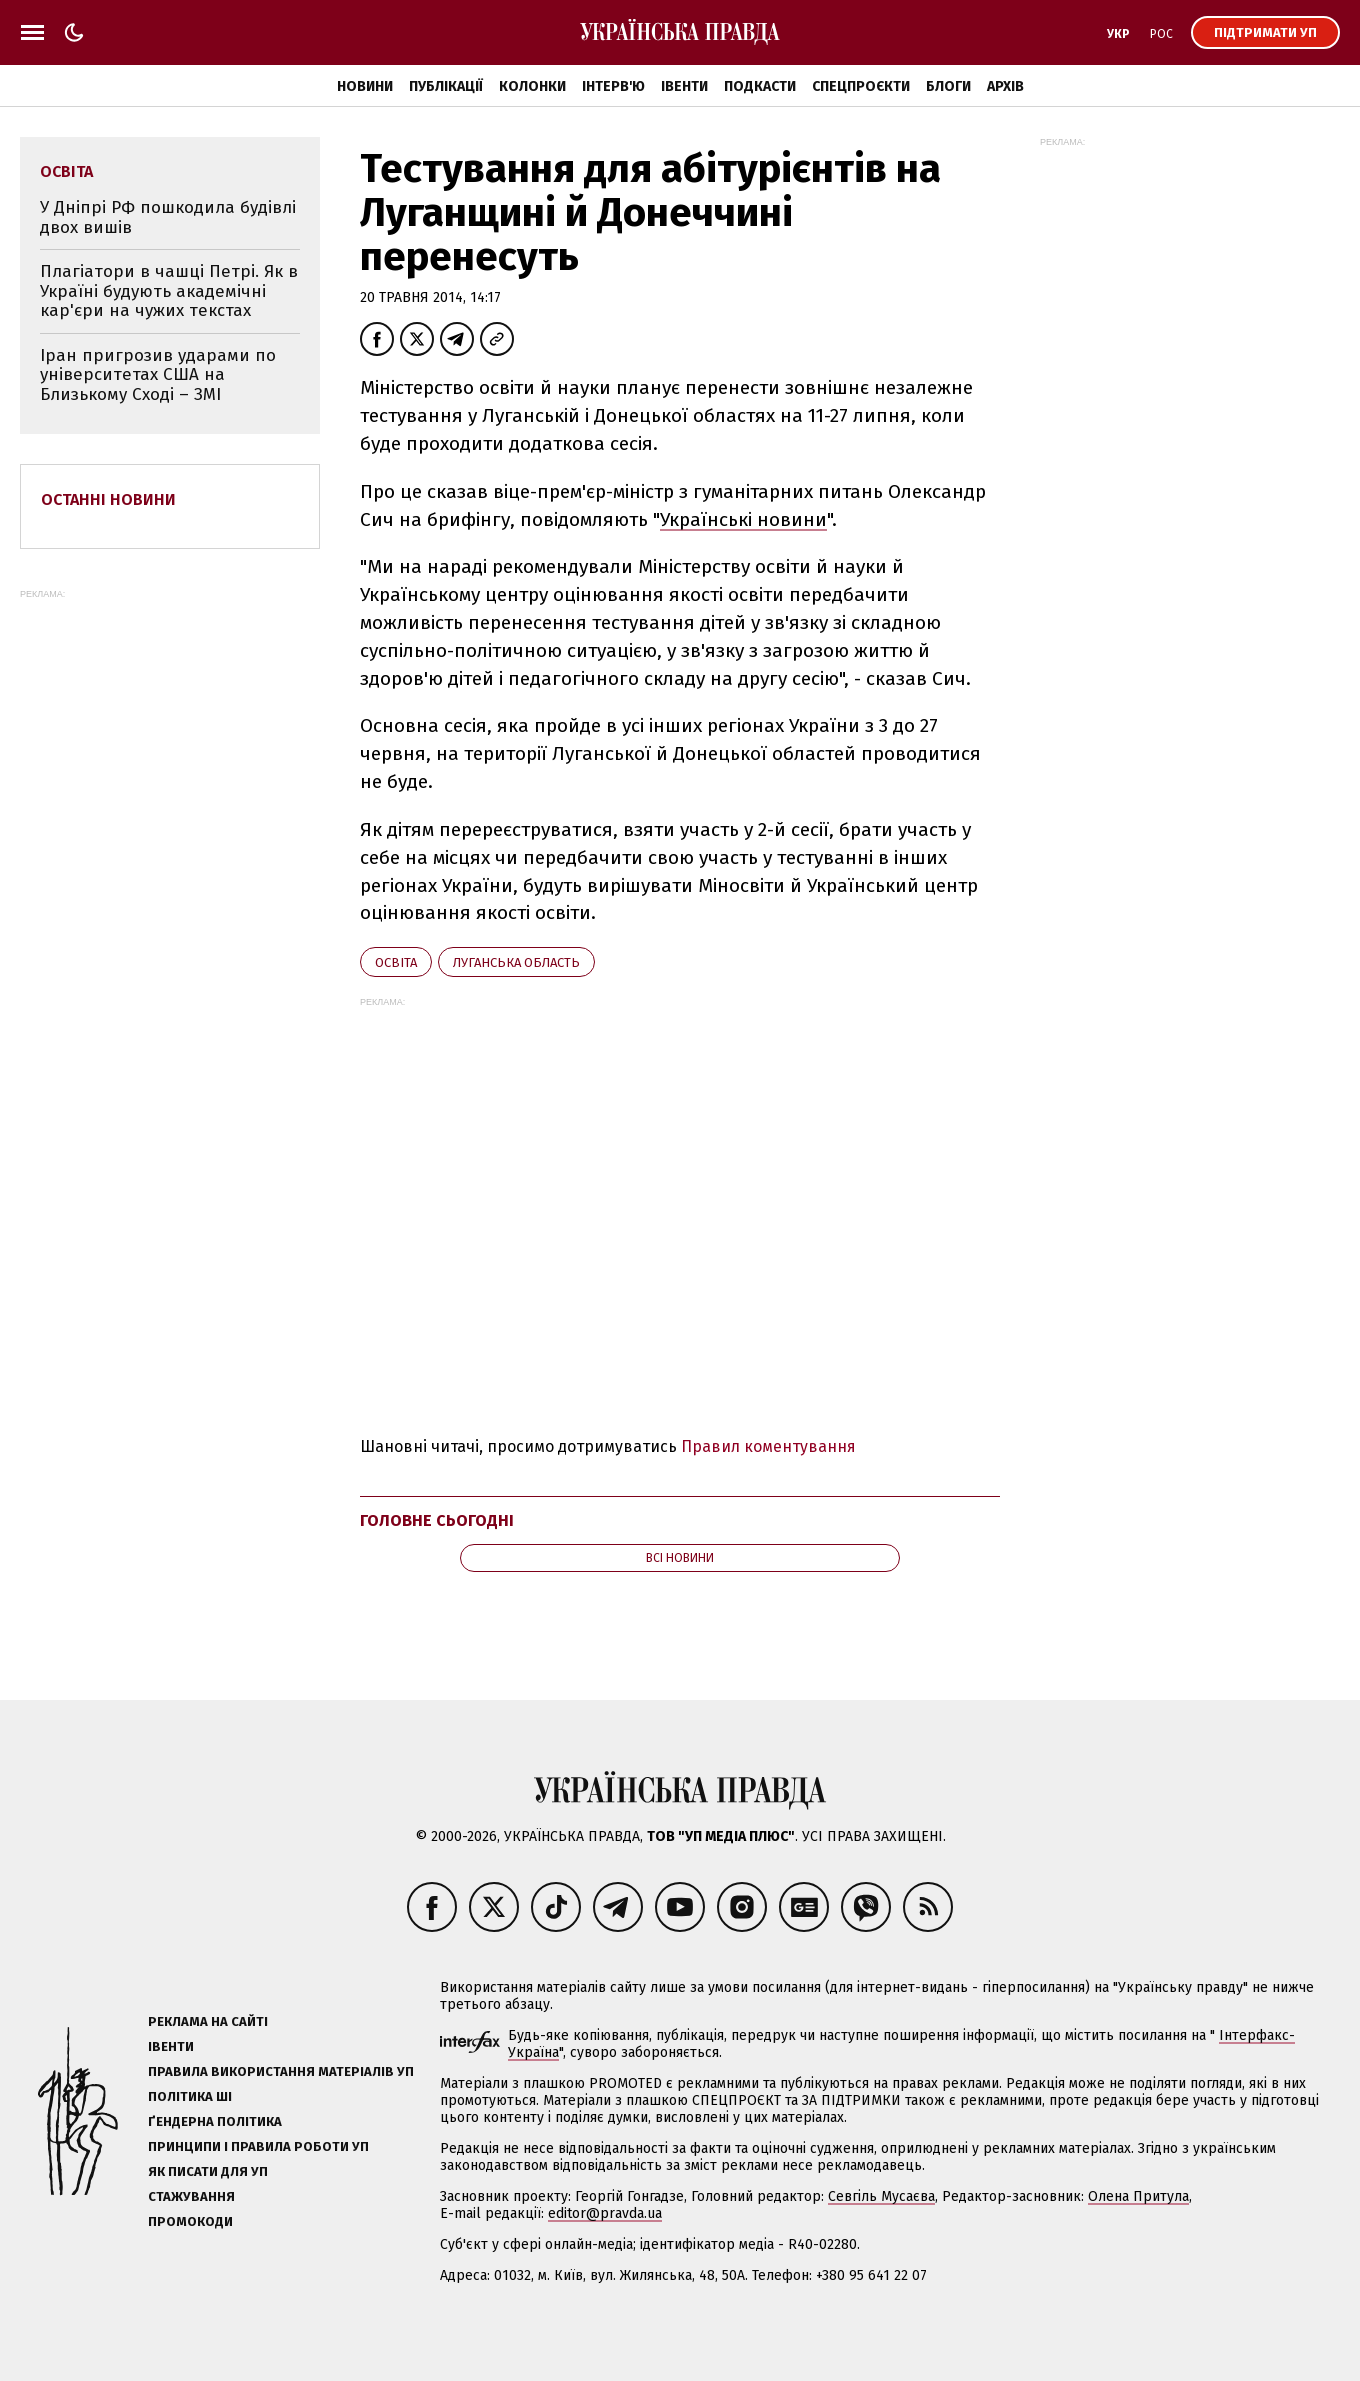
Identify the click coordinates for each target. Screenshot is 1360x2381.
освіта (396, 962)
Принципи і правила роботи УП (258, 2146)
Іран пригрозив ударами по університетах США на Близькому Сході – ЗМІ (158, 375)
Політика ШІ (190, 2096)
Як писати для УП (208, 2171)
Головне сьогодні (437, 1520)
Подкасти (760, 86)
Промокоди (190, 2221)
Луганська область (516, 962)
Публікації (446, 86)
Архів (1005, 86)
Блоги (948, 86)
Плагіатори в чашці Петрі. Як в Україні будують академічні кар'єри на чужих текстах (169, 291)
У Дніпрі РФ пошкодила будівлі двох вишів (168, 217)
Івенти (684, 86)
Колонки (532, 86)
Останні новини (108, 499)
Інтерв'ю (613, 86)
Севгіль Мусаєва (881, 2196)
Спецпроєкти (861, 86)
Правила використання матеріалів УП (281, 2071)
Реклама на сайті (208, 2021)
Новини (365, 86)
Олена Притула (1138, 2196)
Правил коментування (768, 1446)
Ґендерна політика (215, 2121)
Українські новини (743, 519)
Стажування (191, 2196)
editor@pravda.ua (605, 2213)
